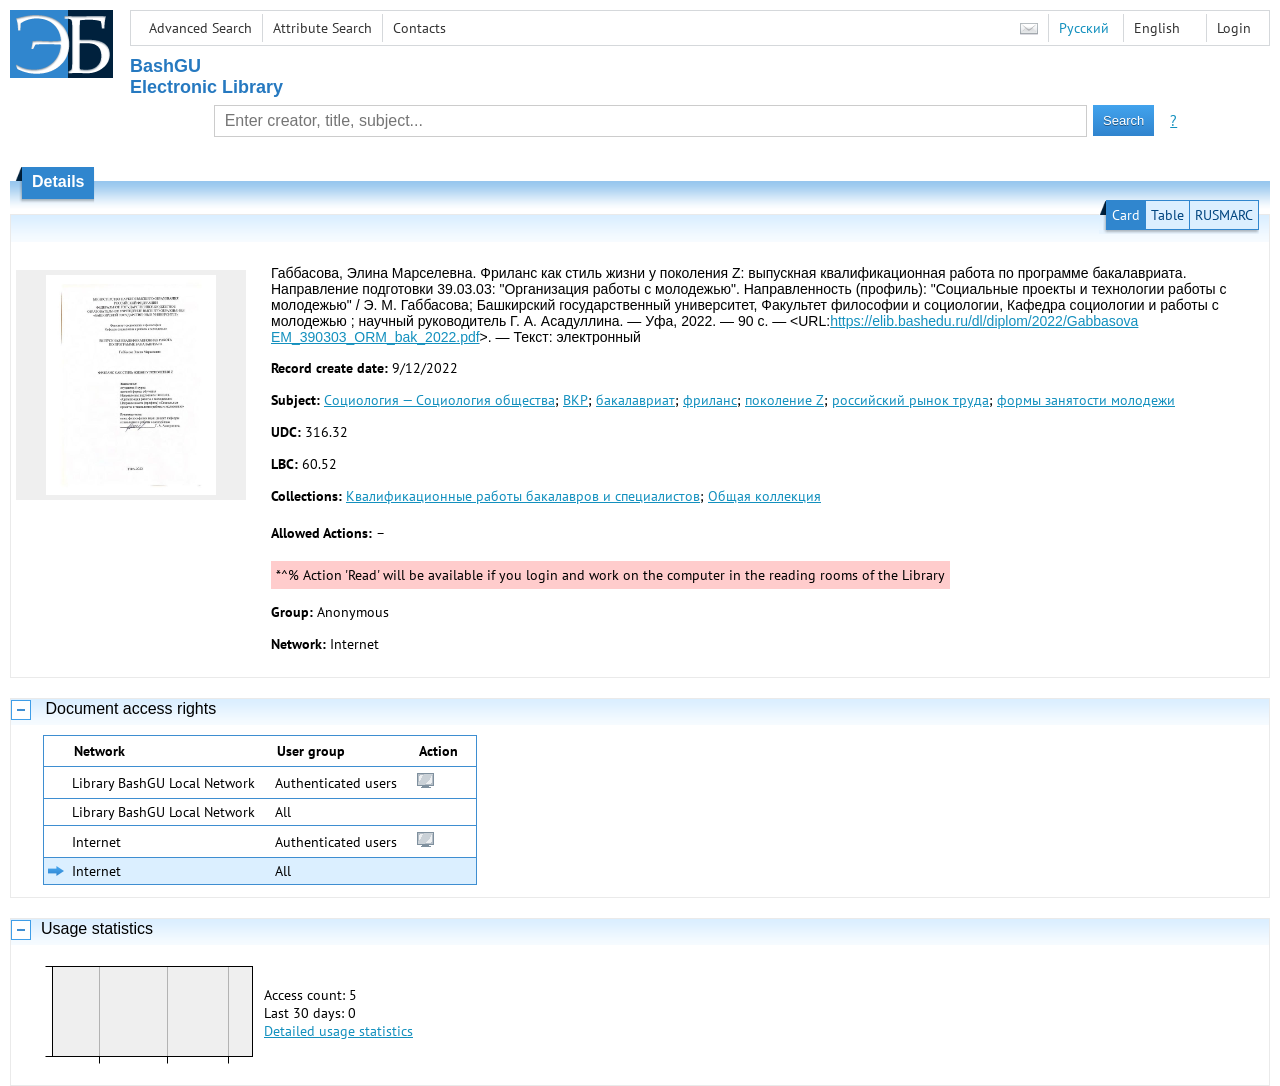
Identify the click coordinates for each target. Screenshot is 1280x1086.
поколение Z (784, 400)
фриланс (710, 400)
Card (1126, 215)
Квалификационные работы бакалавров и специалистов (523, 496)
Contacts (419, 28)
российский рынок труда (910, 400)
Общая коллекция (764, 496)
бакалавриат (635, 400)
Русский (1084, 28)
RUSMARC (1224, 215)
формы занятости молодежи (1086, 400)
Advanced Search (200, 28)
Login (1234, 28)
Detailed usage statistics (338, 1031)
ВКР (575, 400)
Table (1167, 215)
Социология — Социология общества (439, 400)
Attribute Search (322, 28)
